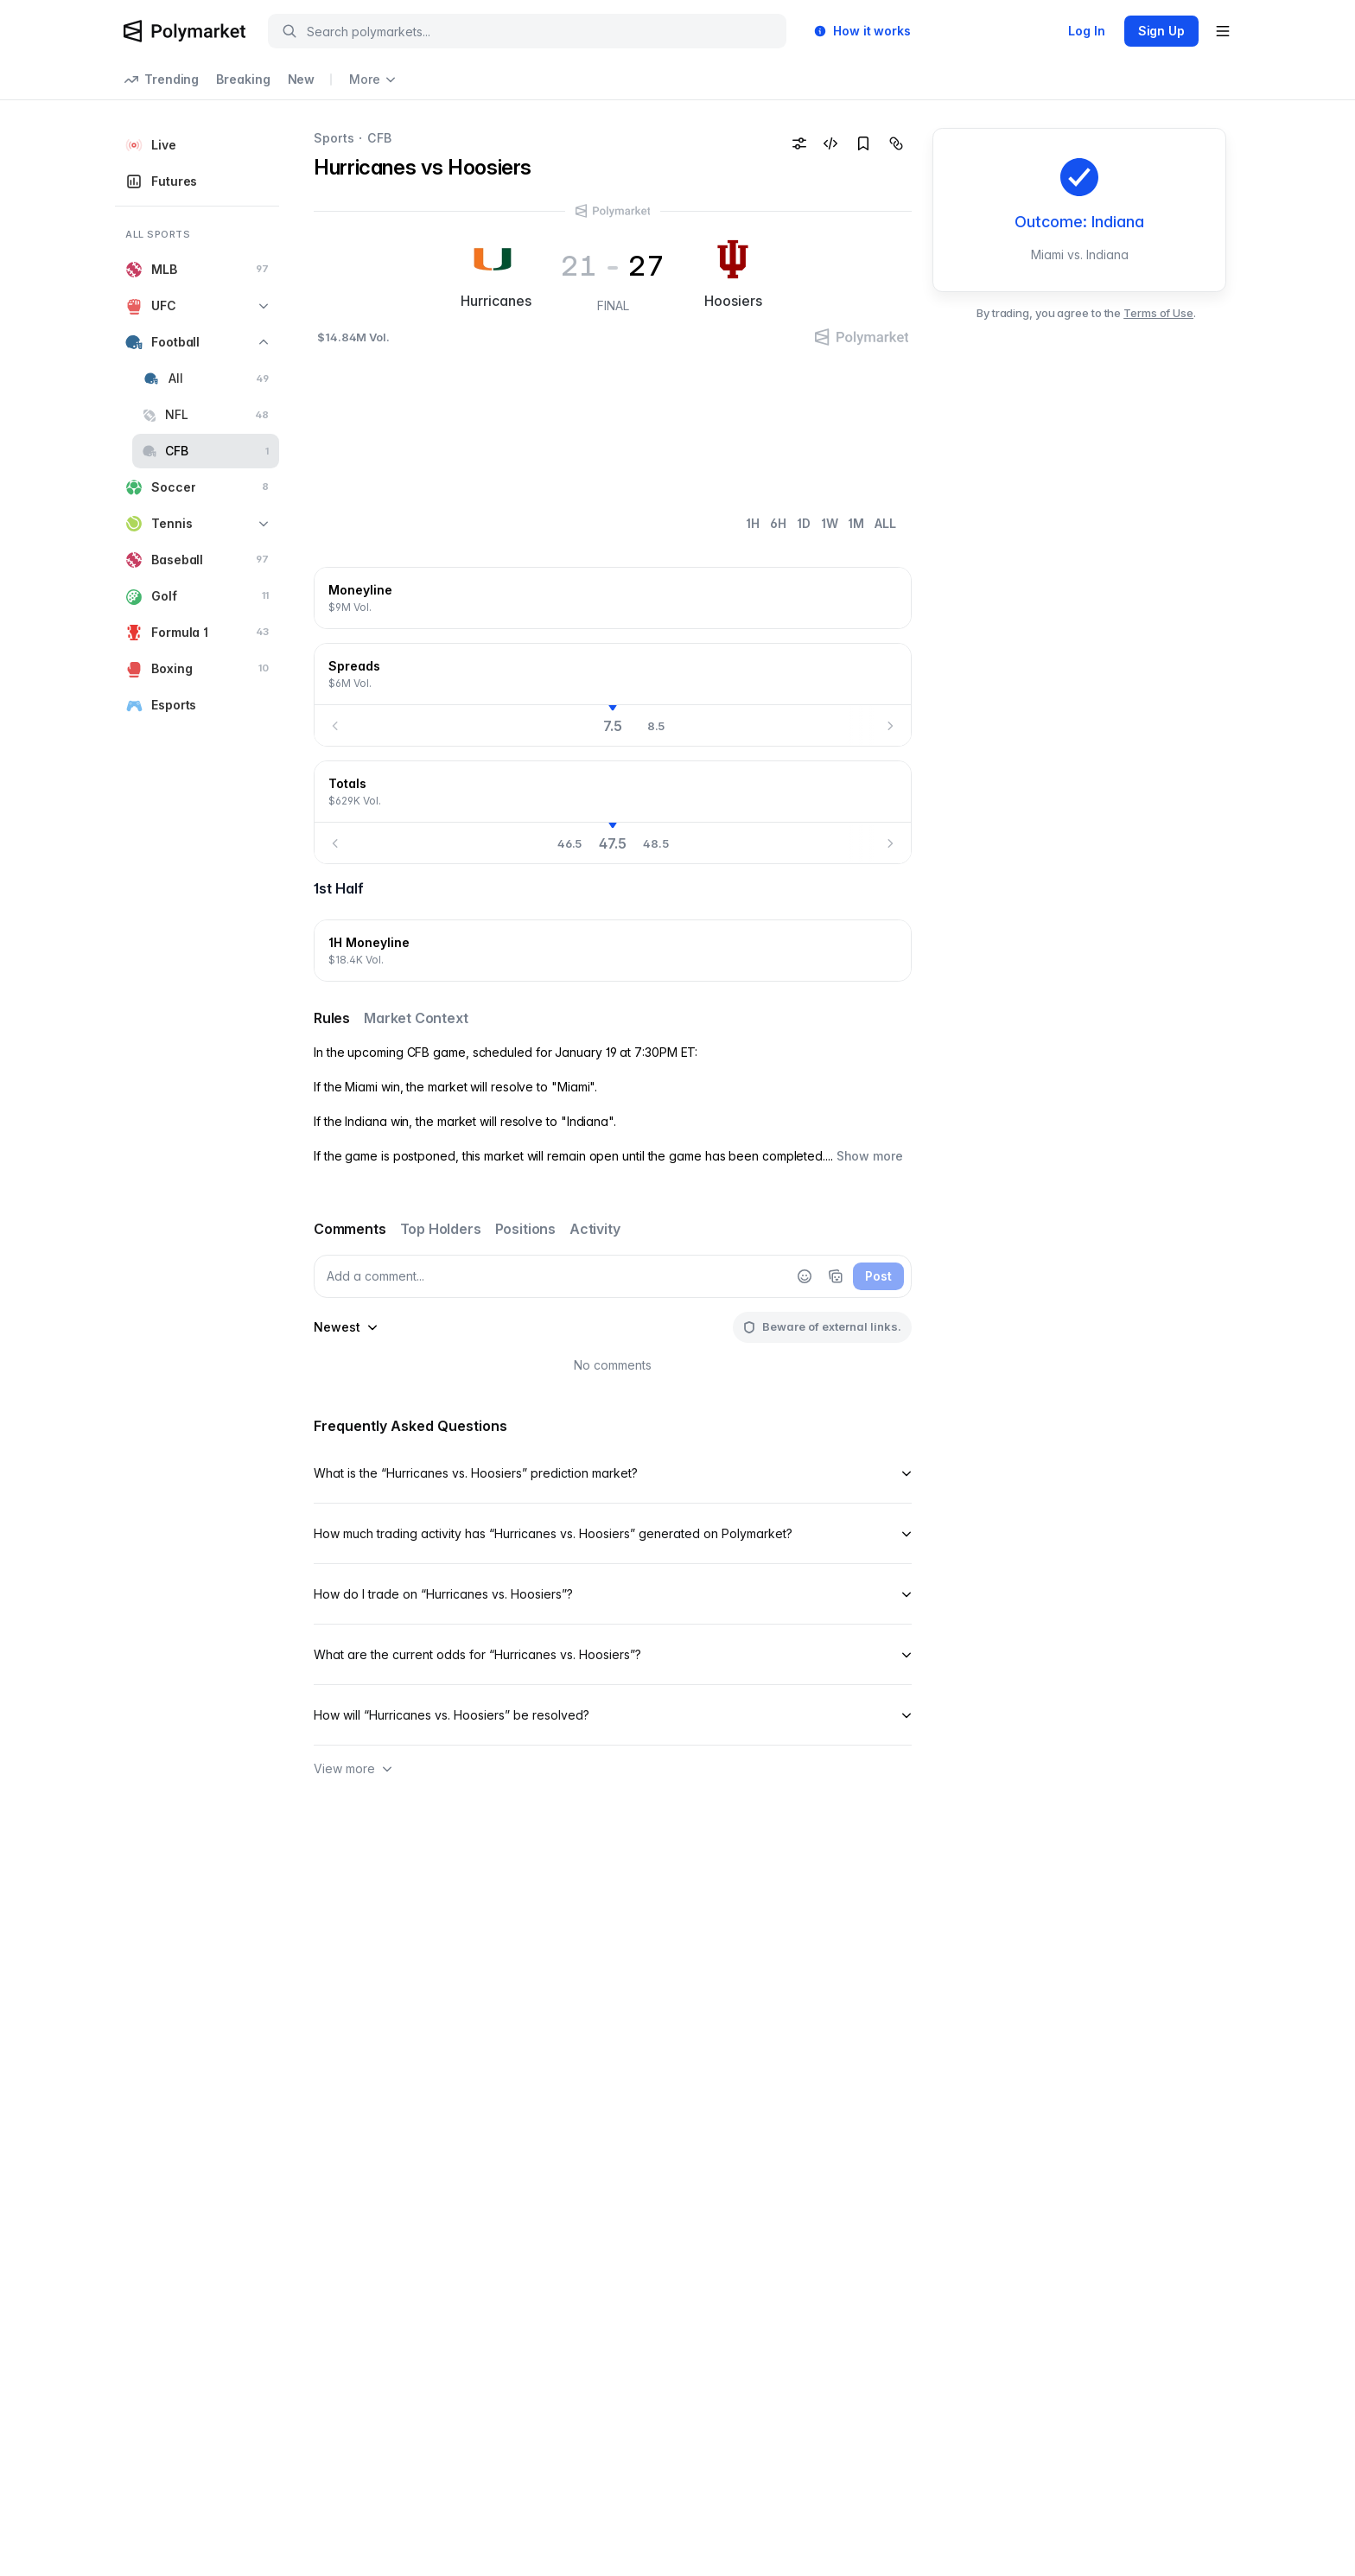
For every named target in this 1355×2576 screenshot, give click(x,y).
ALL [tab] (885, 523)
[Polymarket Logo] (184, 31)
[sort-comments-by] (346, 1327)
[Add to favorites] (863, 143)
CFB (379, 137)
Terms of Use (1158, 313)
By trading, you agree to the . (1086, 313)
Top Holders (440, 1228)
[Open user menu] (1223, 31)
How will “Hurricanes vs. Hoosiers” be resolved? (613, 1715)
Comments (350, 1228)
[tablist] (821, 523)
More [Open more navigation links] (372, 79)
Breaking (243, 79)
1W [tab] (829, 523)
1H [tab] (753, 523)
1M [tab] (856, 523)
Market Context (416, 1018)
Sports (333, 137)
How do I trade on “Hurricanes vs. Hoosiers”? (613, 1594)
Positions (525, 1228)
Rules (332, 1018)
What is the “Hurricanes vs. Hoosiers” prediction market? (613, 1473)
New (301, 79)
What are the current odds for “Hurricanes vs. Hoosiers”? (613, 1654)
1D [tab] (804, 523)
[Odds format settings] (799, 143)
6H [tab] (778, 523)
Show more (870, 1155)
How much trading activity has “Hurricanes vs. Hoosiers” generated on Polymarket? (613, 1533)
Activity (594, 1228)
